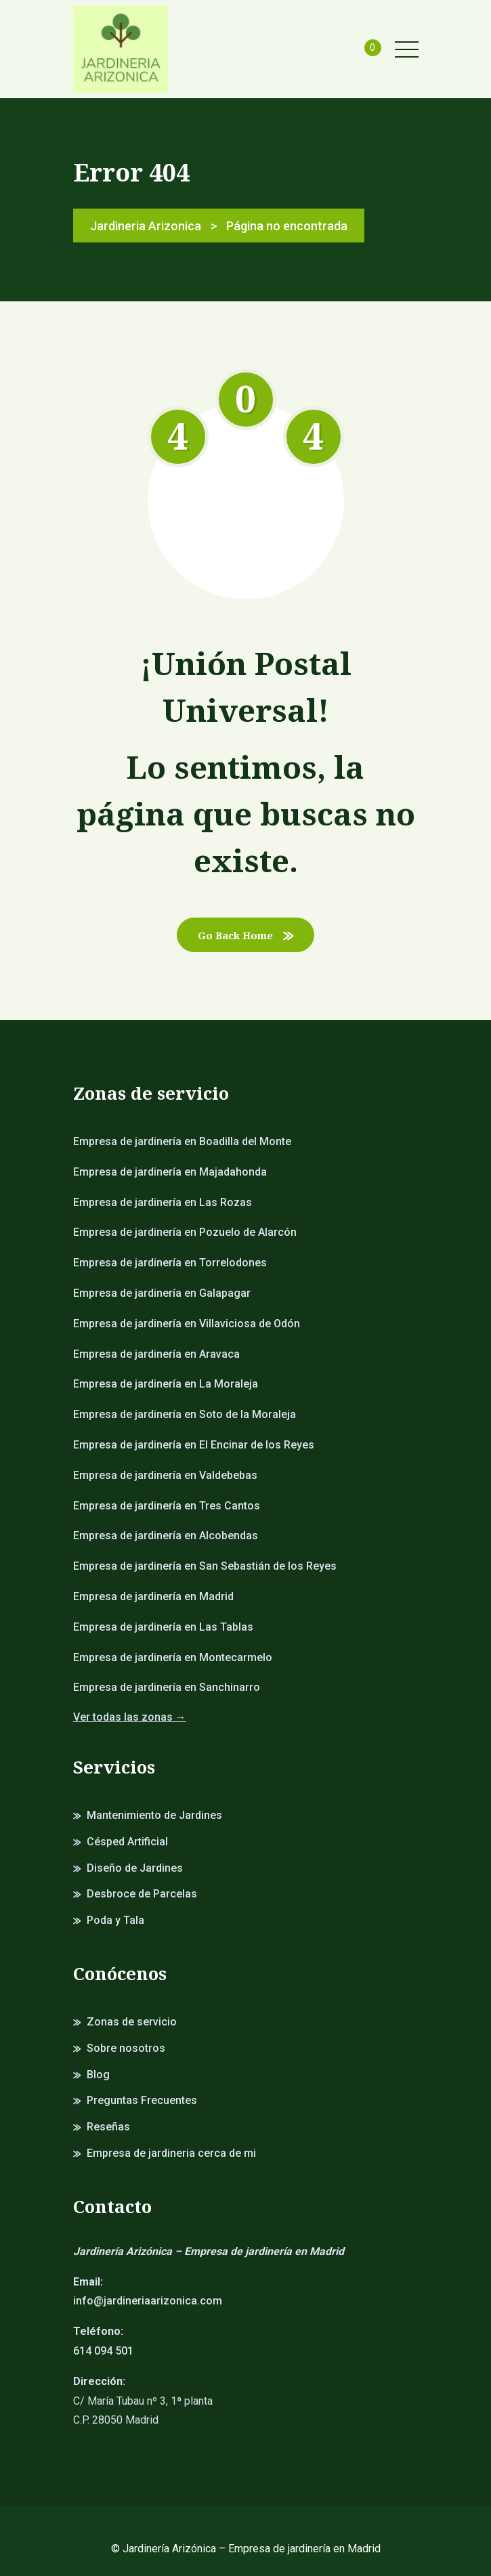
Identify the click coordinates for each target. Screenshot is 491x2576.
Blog (98, 2074)
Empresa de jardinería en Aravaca (156, 1354)
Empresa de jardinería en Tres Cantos (166, 1505)
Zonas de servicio (132, 2021)
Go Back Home (245, 935)
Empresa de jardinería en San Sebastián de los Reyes (205, 1566)
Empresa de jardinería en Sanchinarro (166, 1687)
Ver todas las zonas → (129, 1717)
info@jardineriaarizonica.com (147, 2300)
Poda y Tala (115, 1920)
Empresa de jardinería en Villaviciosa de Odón (186, 1323)
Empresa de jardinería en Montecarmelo (172, 1657)
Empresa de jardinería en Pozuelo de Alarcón (185, 1232)
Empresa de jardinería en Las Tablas (163, 1626)
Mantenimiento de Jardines (154, 1815)
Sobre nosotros (126, 2048)
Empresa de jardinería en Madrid (153, 1596)
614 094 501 (103, 2350)
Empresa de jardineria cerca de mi (171, 2153)
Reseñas (108, 2126)
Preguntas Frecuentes (142, 2100)
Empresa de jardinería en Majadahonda (170, 1171)
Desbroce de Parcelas (142, 1893)
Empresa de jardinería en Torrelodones (170, 1262)
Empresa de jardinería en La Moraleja (165, 1383)
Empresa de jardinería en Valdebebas (165, 1475)
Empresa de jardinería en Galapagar (162, 1293)
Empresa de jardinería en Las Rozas (162, 1202)
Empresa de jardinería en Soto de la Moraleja (184, 1414)
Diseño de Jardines (135, 1868)
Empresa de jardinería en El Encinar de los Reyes (193, 1444)
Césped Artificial (127, 1841)
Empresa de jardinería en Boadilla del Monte (182, 1141)
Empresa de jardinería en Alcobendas (165, 1535)
